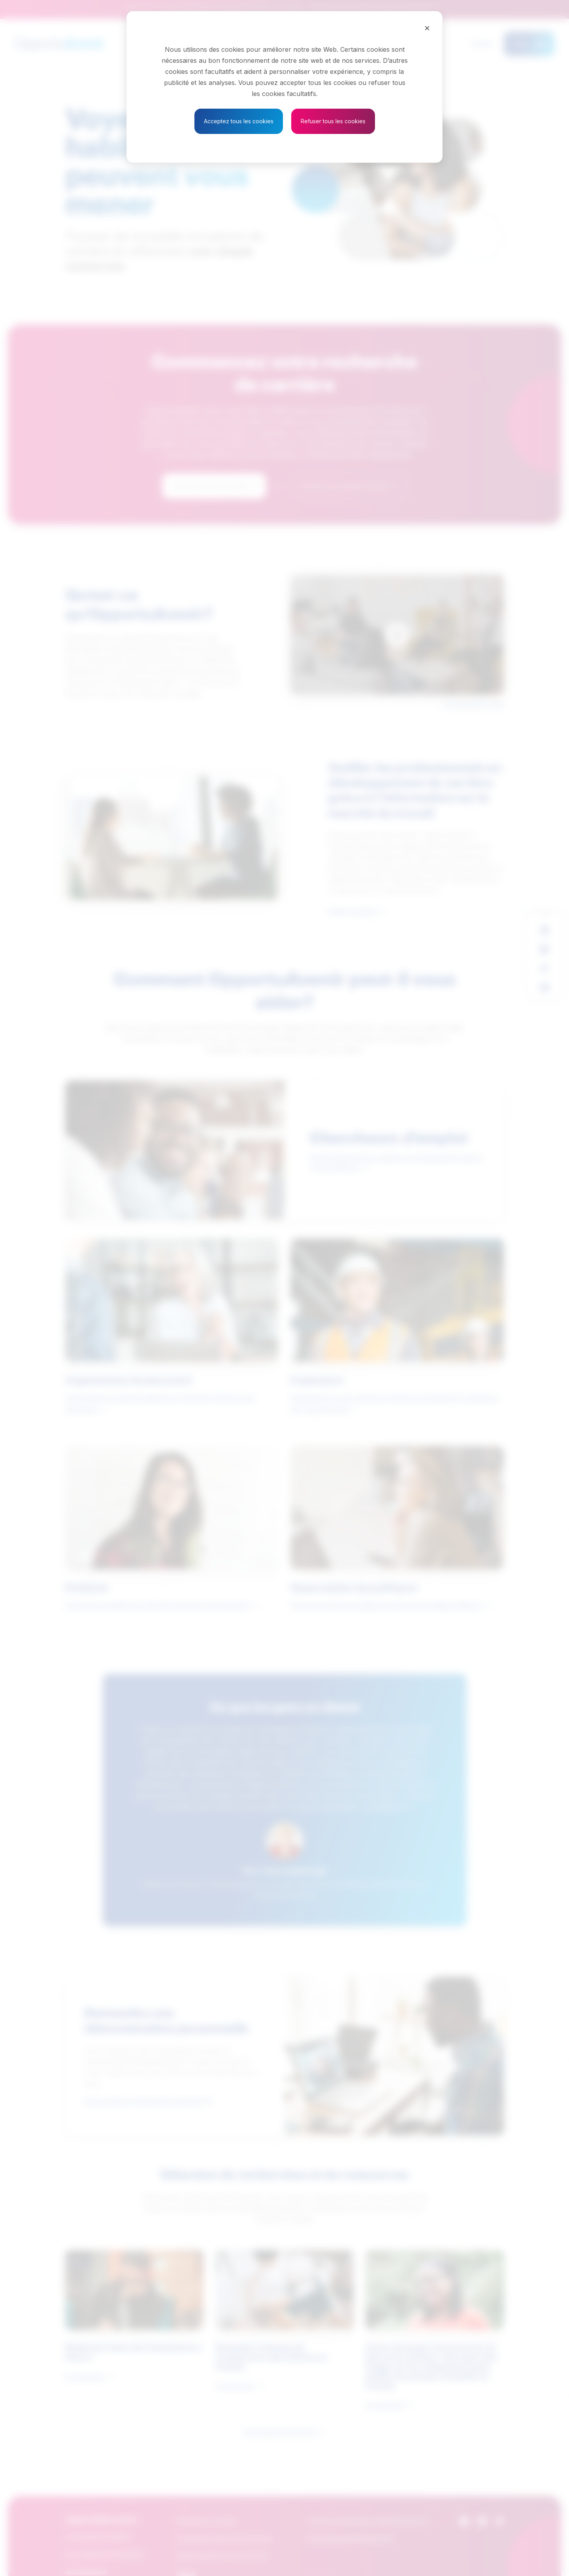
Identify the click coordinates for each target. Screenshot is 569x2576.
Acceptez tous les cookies (238, 121)
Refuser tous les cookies (333, 121)
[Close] (427, 27)
